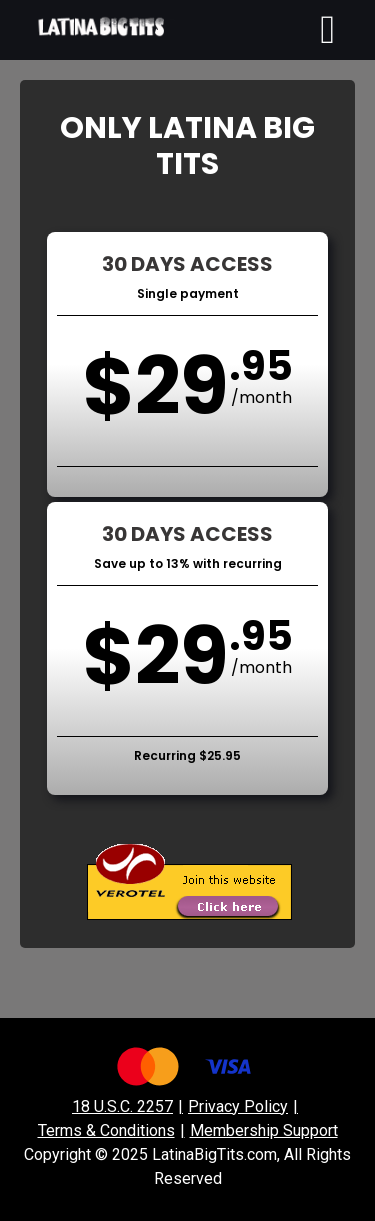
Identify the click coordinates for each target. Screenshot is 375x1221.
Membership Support (264, 1130)
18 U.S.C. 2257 (122, 1106)
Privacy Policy (238, 1106)
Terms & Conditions (106, 1130)
